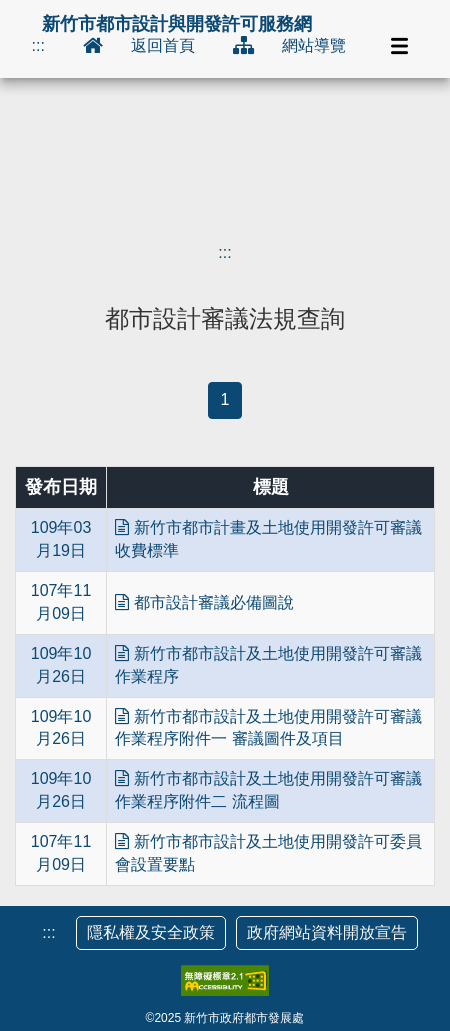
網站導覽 (314, 45)
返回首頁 (163, 45)
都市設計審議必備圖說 (204, 602)
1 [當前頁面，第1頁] (225, 399)
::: (38, 45)
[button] (400, 46)
